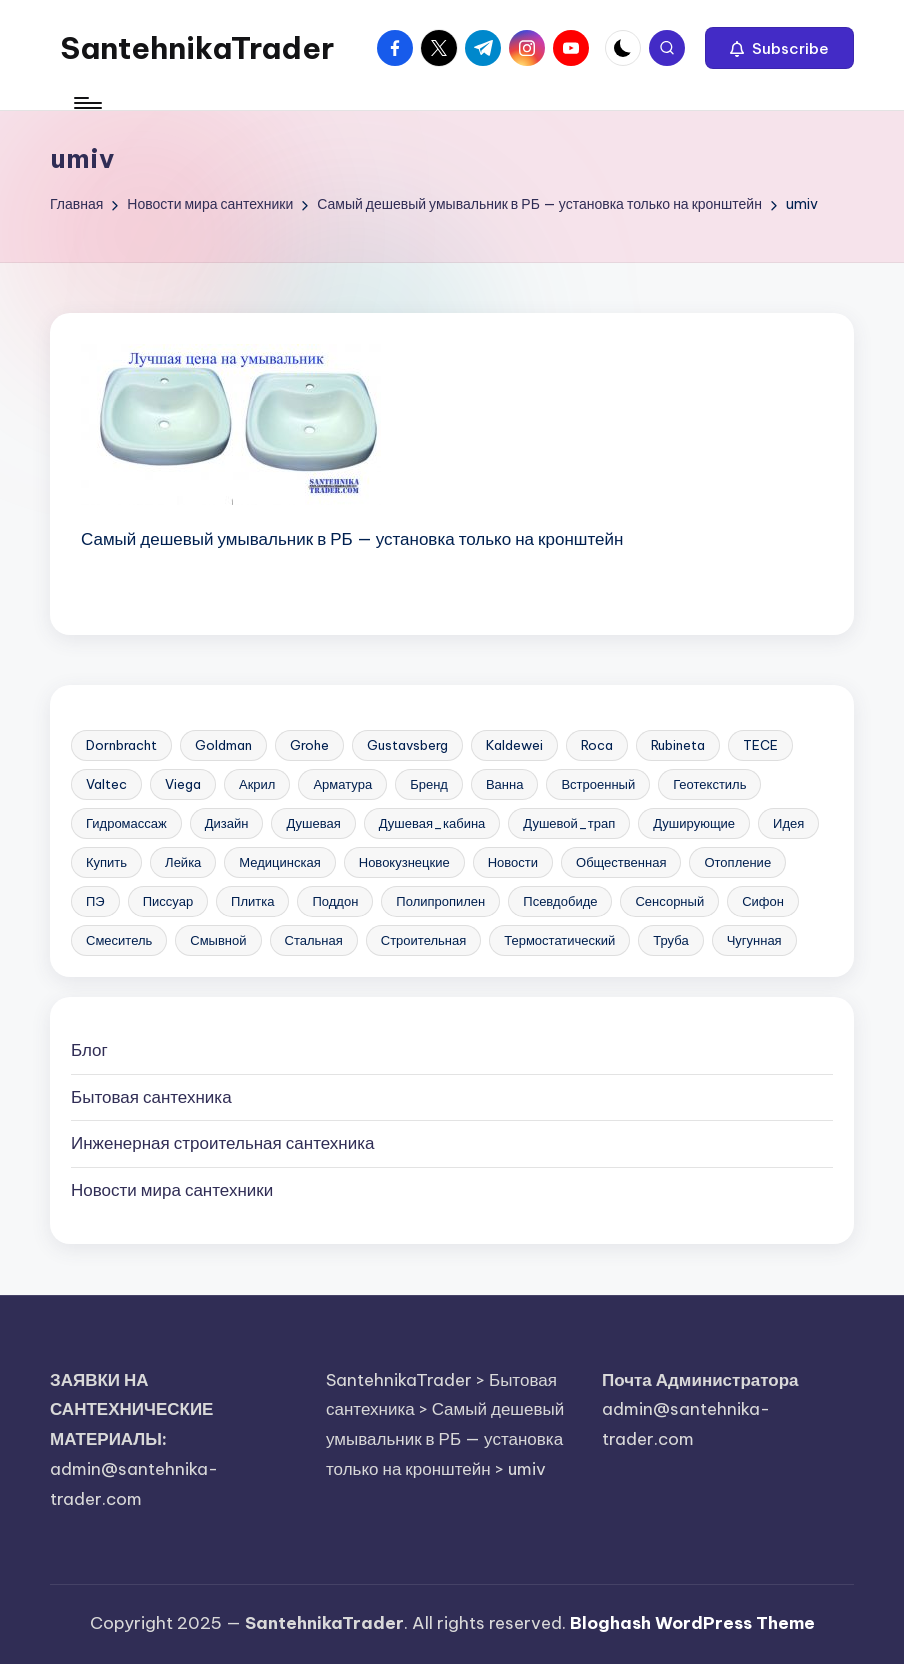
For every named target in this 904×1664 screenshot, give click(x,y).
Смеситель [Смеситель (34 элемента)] (119, 940)
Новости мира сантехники (172, 1190)
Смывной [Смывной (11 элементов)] (218, 940)
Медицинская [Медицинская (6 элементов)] (279, 862)
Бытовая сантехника (151, 1097)
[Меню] (86, 103)
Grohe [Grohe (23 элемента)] (309, 745)
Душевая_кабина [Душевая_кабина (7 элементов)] (432, 823)
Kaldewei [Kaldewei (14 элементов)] (514, 745)
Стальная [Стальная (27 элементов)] (314, 940)
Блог (89, 1050)
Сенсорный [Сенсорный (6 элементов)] (669, 901)
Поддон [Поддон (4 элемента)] (335, 901)
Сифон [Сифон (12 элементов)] (763, 901)
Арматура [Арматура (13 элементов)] (342, 784)
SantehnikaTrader (197, 48)
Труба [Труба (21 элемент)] (670, 940)
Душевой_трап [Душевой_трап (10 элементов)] (569, 823)
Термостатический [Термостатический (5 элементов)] (559, 940)
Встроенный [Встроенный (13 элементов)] (598, 784)
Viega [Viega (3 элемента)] (183, 784)
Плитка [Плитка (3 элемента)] (252, 901)
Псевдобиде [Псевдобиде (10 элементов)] (560, 901)
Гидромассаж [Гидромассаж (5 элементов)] (126, 823)
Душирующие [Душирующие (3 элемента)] (694, 823)
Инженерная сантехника (222, 1143)
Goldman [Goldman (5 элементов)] (223, 745)
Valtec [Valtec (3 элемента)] (106, 784)
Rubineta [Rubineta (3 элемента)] (678, 745)
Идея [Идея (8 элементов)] (788, 823)
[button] (779, 48)
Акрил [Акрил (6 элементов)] (257, 784)
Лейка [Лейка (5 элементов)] (183, 862)
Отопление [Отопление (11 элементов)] (737, 862)
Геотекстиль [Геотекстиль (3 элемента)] (709, 784)
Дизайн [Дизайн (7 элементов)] (227, 823)
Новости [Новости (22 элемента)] (513, 862)
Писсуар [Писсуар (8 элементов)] (168, 901)
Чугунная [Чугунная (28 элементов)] (754, 940)
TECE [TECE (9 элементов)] (760, 745)
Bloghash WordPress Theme (692, 1623)
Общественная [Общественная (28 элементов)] (621, 862)
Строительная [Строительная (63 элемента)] (423, 940)
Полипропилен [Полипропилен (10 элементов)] (440, 901)
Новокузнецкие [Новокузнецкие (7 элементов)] (404, 862)
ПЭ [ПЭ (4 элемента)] (95, 901)
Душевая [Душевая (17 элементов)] (313, 823)
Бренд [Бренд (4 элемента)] (429, 784)
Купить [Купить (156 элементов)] (106, 862)
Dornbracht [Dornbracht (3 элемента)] (121, 745)
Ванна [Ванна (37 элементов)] (505, 784)
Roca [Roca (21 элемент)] (597, 745)
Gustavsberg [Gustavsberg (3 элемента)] (407, 745)
